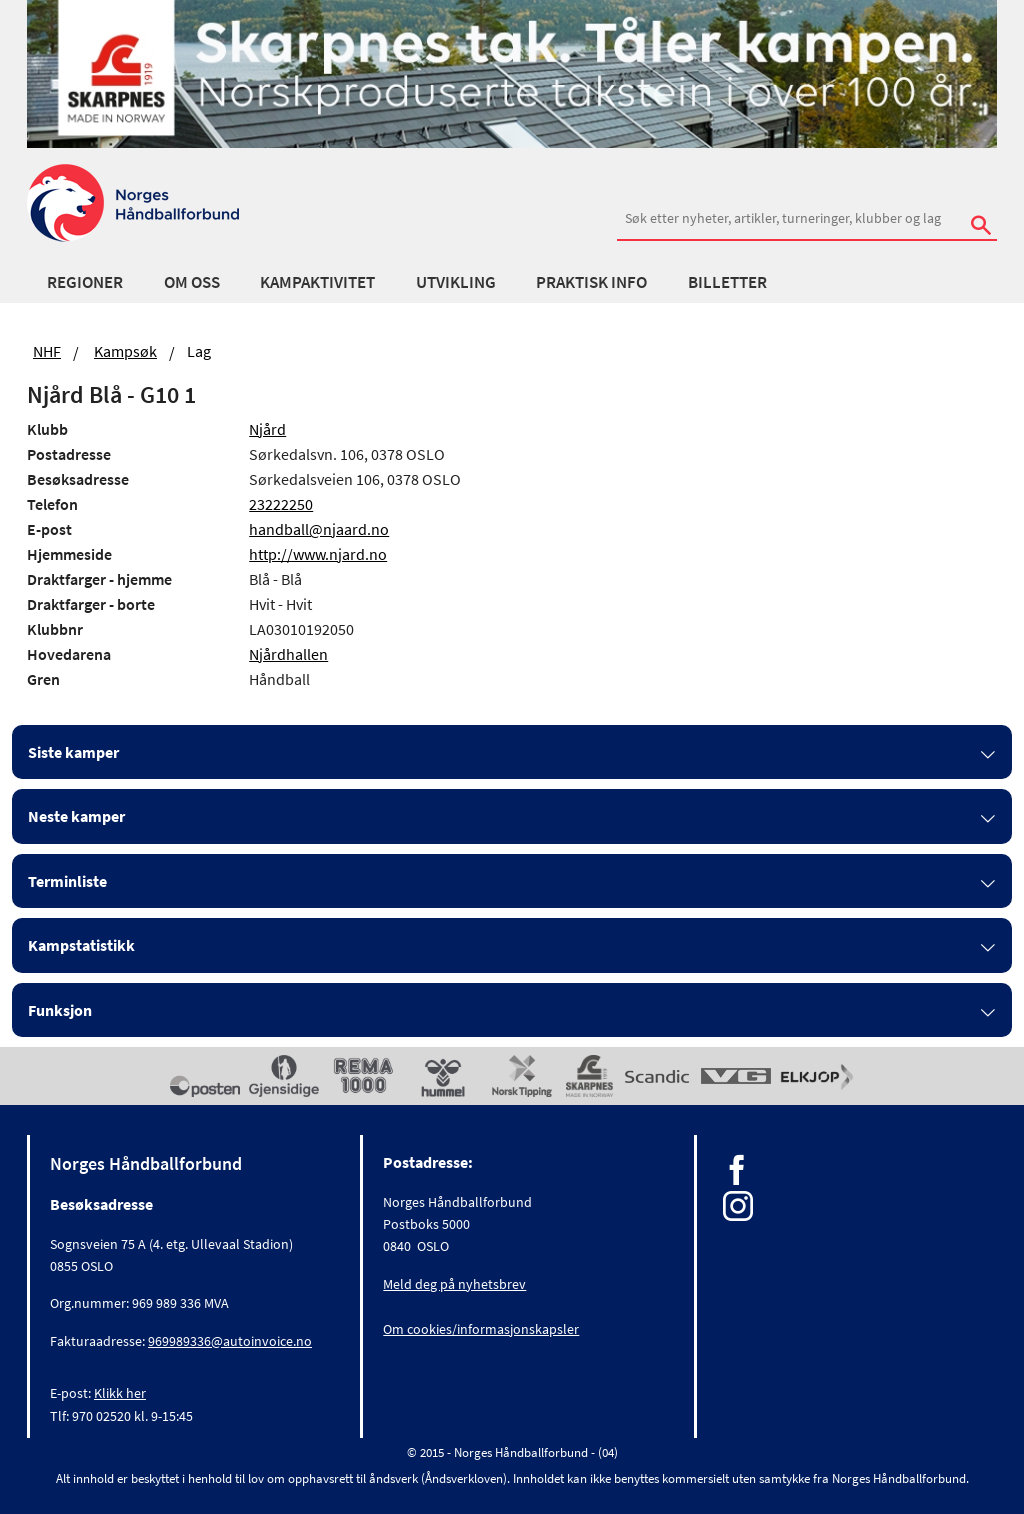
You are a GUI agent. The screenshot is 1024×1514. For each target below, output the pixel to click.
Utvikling (456, 282)
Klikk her (120, 1393)
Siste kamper (73, 752)
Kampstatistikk (81, 945)
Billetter (727, 282)
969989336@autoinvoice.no (230, 1341)
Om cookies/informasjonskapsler (481, 1329)
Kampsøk (125, 351)
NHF (47, 351)
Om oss (192, 282)
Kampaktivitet (317, 282)
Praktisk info (591, 282)
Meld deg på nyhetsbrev (454, 1284)
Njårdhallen (288, 654)
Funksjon (60, 1010)
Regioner (85, 282)
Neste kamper (76, 816)
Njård (267, 429)
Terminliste (67, 881)
